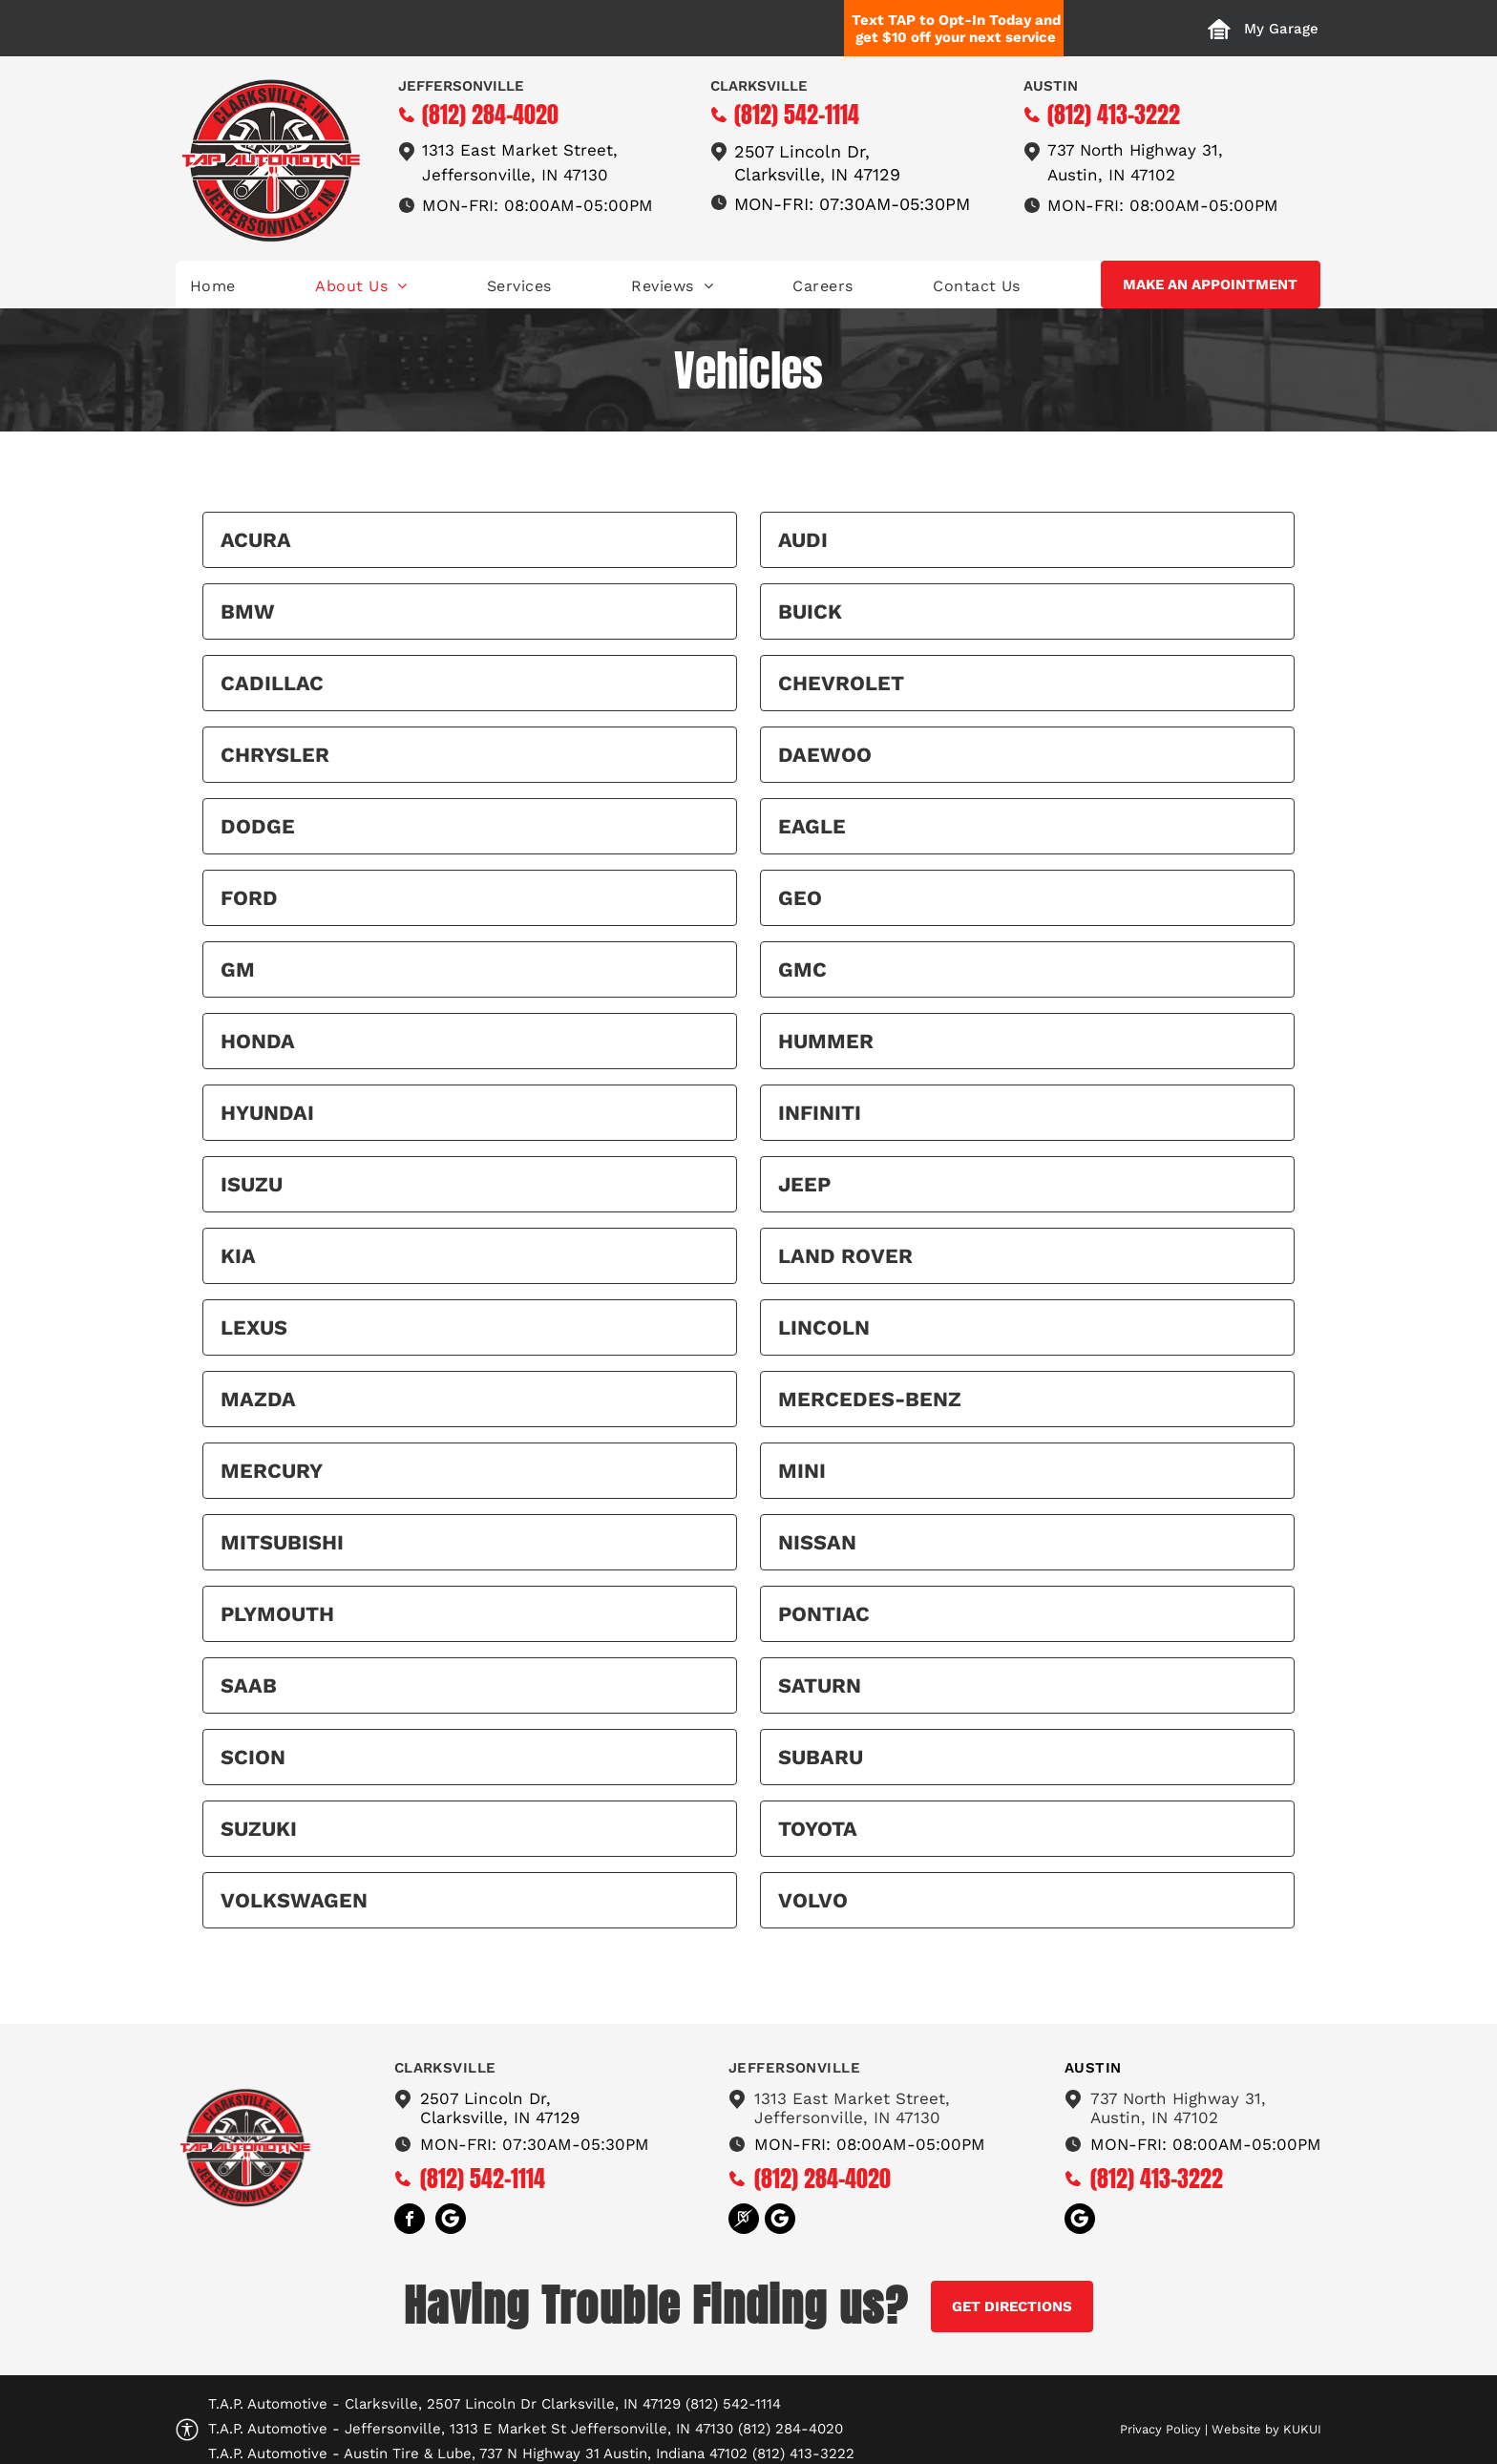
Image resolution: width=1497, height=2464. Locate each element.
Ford (249, 898)
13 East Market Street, (528, 149)
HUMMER (826, 1041)
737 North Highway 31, (1135, 149)
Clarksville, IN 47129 (817, 174)
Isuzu (252, 1184)
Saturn (819, 1685)
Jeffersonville (461, 86)
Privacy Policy (1160, 2429)
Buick (810, 611)
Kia (238, 1256)
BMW (248, 611)
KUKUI (1302, 2429)
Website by (1245, 2429)
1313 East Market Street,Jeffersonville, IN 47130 (852, 2108)
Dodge (258, 826)
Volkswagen (294, 1900)
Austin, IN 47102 (1111, 174)
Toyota (817, 1829)
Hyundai (267, 1113)
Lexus (254, 1327)
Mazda (258, 1399)
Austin (1050, 86)
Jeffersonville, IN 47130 (515, 174)
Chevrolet (841, 683)
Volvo (813, 1900)
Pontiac (824, 1614)
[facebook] (409, 2221)
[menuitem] (213, 286)
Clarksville (759, 86)
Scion (253, 1757)
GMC (802, 969)
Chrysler (275, 755)
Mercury (272, 1471)
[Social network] (450, 2221)
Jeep (804, 1184)
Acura (256, 540)
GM (238, 969)
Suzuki (259, 1829)
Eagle (812, 826)
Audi (803, 540)
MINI (802, 1471)
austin (1093, 2067)
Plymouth (277, 1614)
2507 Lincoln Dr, (802, 151)
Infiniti (819, 1113)
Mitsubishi (282, 1542)
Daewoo (825, 755)
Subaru (820, 1757)
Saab (249, 1685)
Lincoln (824, 1327)
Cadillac (272, 683)
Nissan (817, 1542)
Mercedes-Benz (869, 1399)
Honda (258, 1041)
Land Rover (845, 1256)
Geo (800, 898)
